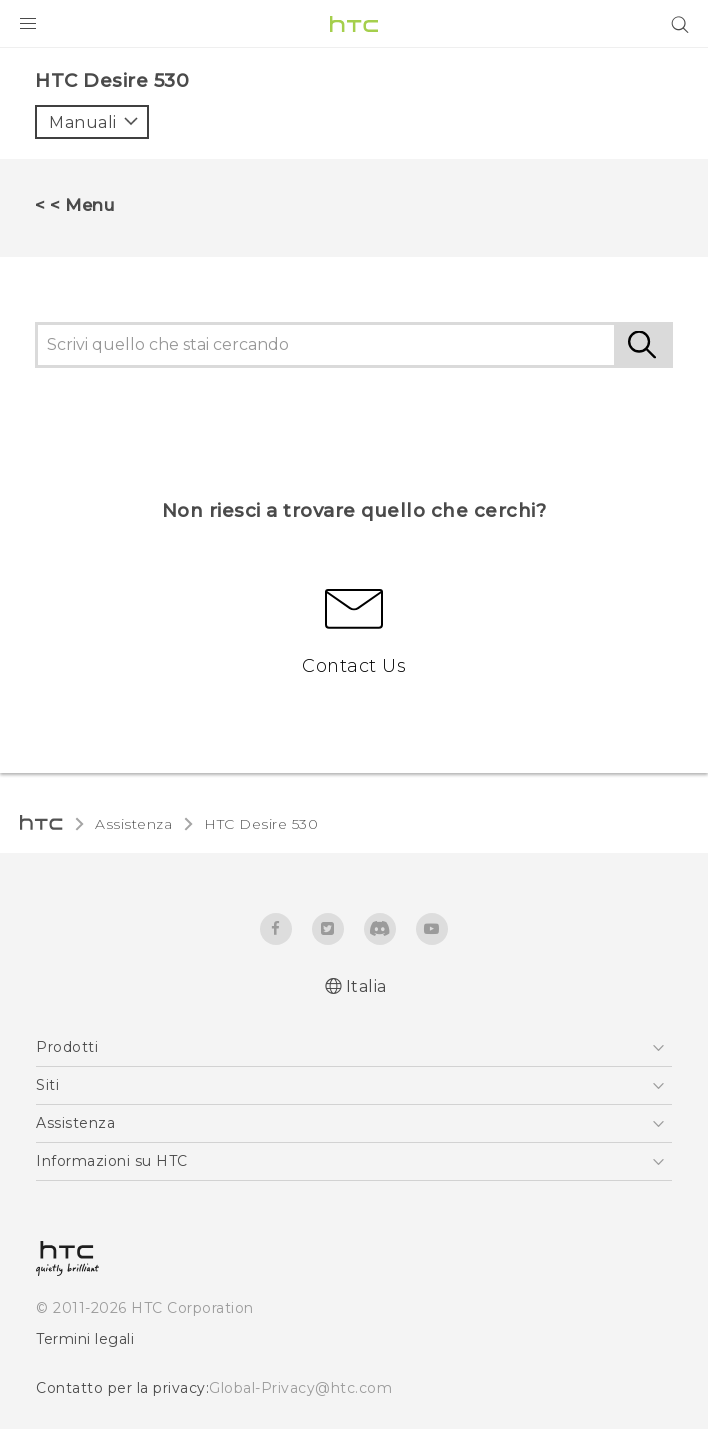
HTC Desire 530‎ (261, 824)
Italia (366, 986)
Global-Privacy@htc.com (300, 1388)
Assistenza (133, 824)
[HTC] (354, 24)
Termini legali (85, 1339)
